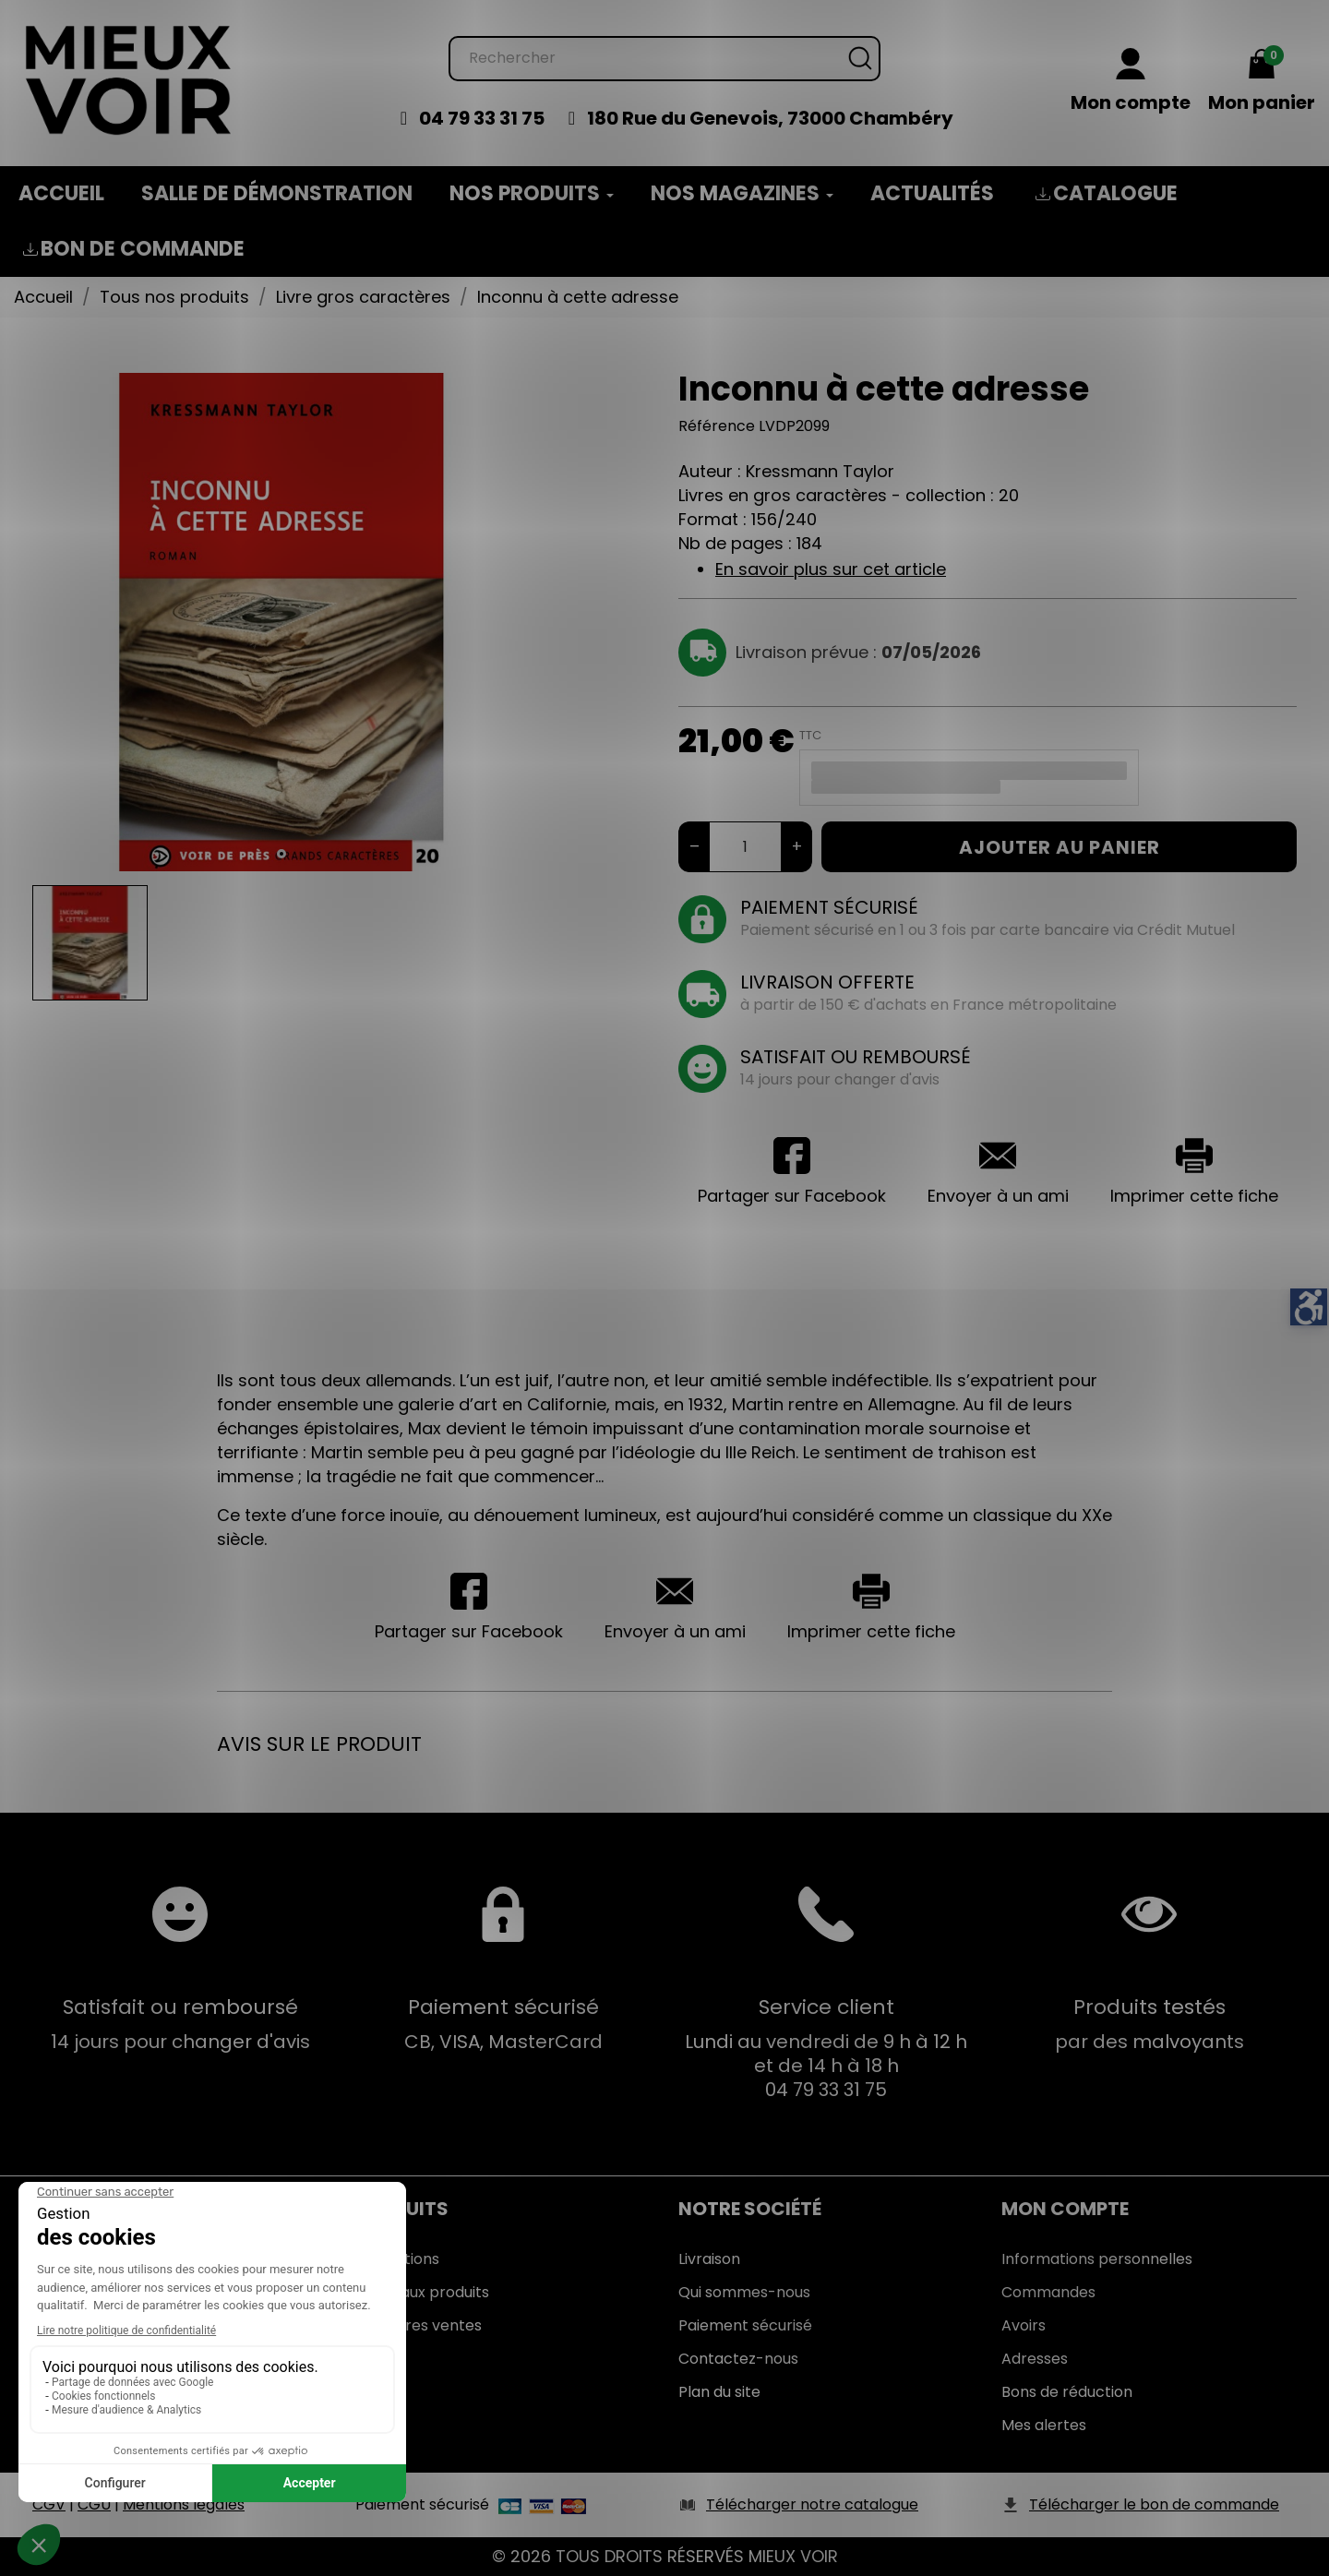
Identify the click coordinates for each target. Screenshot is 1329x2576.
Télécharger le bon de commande (1154, 2504)
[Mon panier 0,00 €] (1261, 82)
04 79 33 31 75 (482, 118)
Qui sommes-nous (744, 2292)
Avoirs (1023, 2325)
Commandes (1048, 2292)
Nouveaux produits (422, 2292)
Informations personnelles (1096, 2259)
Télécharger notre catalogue (812, 2504)
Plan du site (719, 2391)
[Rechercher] (664, 58)
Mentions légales (184, 2504)
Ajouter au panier (1059, 847)
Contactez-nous (738, 2358)
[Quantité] (745, 846)
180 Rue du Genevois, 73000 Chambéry (770, 118)
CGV (49, 2504)
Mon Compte (1065, 2209)
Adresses (1034, 2358)
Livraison (709, 2259)
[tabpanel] (281, 622)
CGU (94, 2504)
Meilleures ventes (418, 2325)
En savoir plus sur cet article (830, 569)
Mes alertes (1043, 2425)
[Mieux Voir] (129, 79)
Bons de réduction (1066, 2391)
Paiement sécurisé (745, 2325)
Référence (716, 426)
